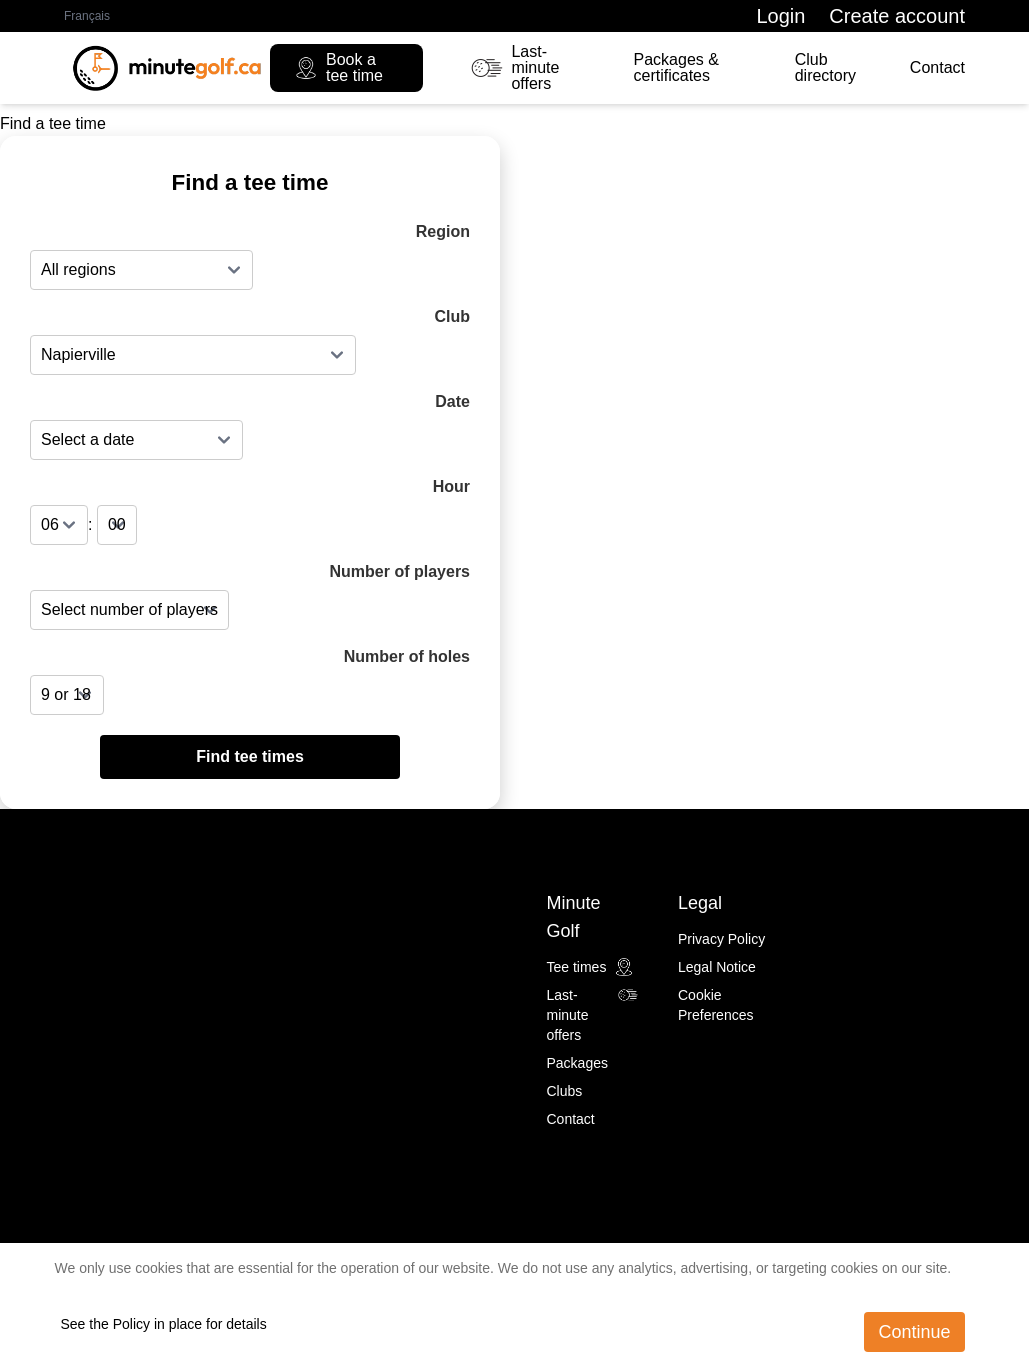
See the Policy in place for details (164, 1324)
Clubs (565, 1091)
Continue (914, 1332)
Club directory (825, 68)
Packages (577, 1063)
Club (452, 316)
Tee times (591, 967)
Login (780, 16)
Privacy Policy (721, 939)
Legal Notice (717, 967)
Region (443, 231)
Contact (937, 68)
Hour (451, 486)
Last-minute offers (515, 68)
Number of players (400, 571)
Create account (897, 16)
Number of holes (407, 656)
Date (452, 401)
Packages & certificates (676, 68)
